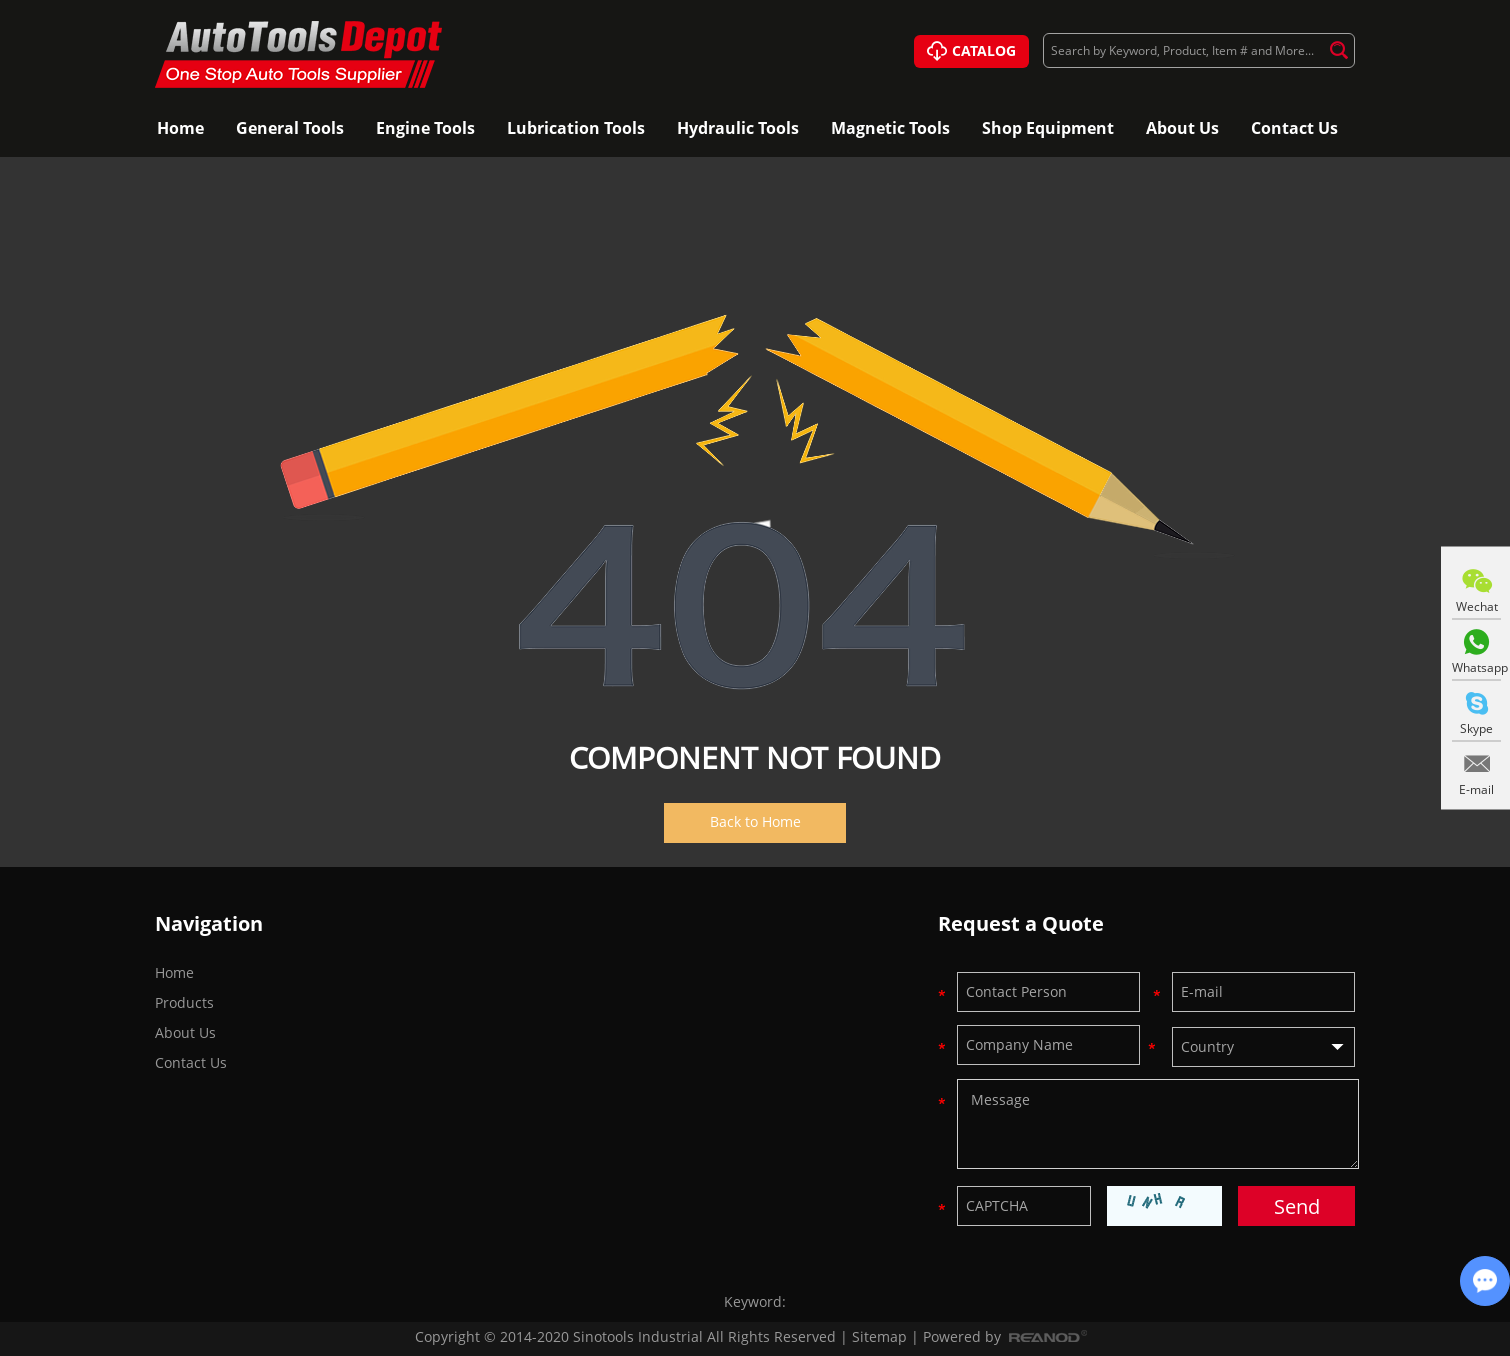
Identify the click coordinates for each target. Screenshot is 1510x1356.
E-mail (1476, 789)
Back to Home (755, 821)
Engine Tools (425, 128)
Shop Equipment (1048, 128)
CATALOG (971, 52)
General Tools (290, 128)
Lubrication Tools (576, 128)
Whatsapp (1476, 667)
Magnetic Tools (890, 128)
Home (180, 128)
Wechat (1477, 606)
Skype (1476, 728)
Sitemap (879, 1336)
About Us (1182, 128)
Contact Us (1294, 128)
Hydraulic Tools (738, 128)
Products (184, 1041)
